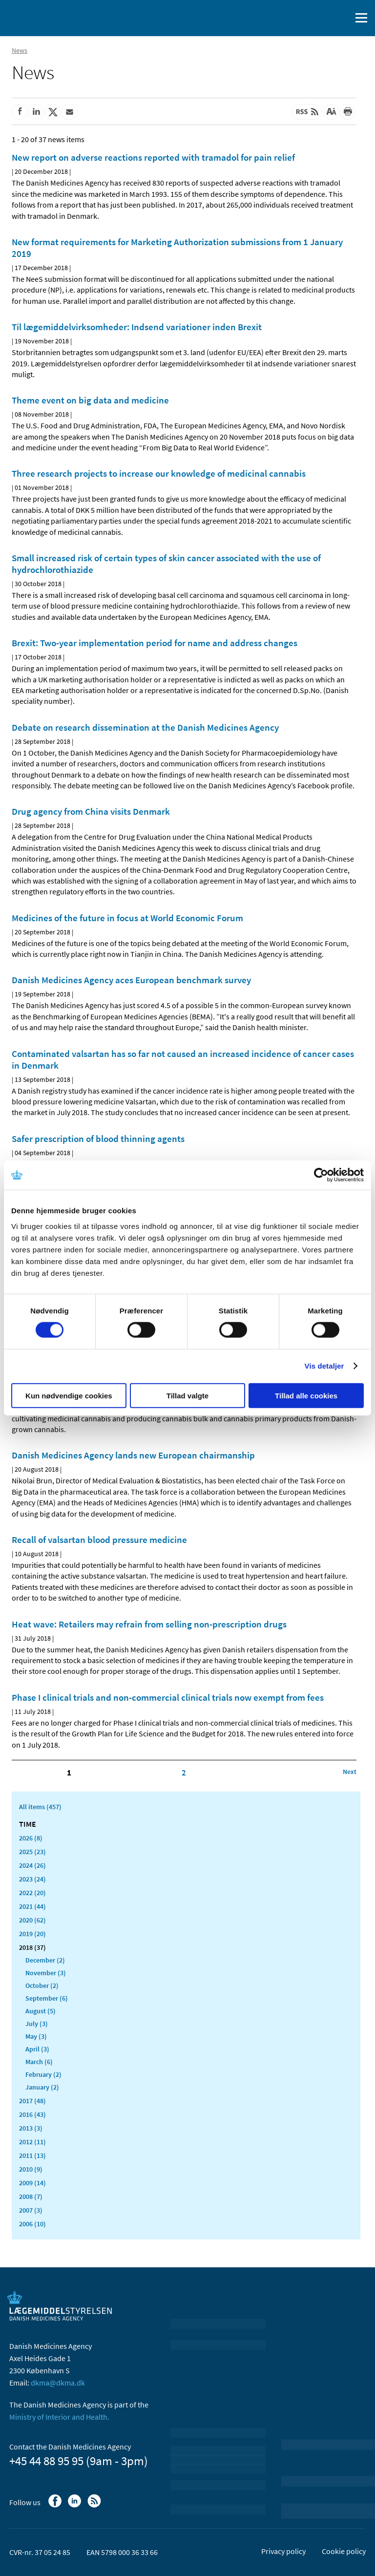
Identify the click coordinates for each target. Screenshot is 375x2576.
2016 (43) (32, 2114)
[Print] (347, 112)
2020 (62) (32, 1920)
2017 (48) (32, 2100)
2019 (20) (32, 1933)
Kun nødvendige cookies (68, 1395)
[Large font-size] (331, 112)
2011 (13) (32, 2155)
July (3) (36, 2023)
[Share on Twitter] (53, 112)
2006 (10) (32, 2223)
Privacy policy (283, 2551)
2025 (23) (32, 1851)
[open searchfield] (342, 18)
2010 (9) (30, 2169)
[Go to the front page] (49, 17)
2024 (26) (32, 1865)
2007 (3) (30, 2210)
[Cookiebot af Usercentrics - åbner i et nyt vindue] (321, 1175)
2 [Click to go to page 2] (184, 1772)
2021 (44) (32, 1906)
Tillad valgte (187, 1395)
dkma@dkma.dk (58, 2382)
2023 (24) (32, 1879)
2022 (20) (32, 1892)
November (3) (45, 1972)
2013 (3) (30, 2128)
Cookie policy (344, 2551)
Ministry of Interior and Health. (59, 2417)
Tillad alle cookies (306, 1395)
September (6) (46, 1998)
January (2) (42, 2087)
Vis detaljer (324, 1366)
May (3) (36, 2036)
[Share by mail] (69, 112)
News (19, 50)
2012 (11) (32, 2141)
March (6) (39, 2061)
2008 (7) (30, 2196)
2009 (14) (32, 2182)
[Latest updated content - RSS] (307, 112)
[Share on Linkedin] (36, 112)
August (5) (40, 2010)
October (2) (42, 1985)
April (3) (37, 2049)
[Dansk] (319, 18)
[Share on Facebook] (19, 112)
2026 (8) (30, 1838)
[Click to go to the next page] (349, 1771)
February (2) (43, 2074)
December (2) (45, 1960)
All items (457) (40, 1806)
